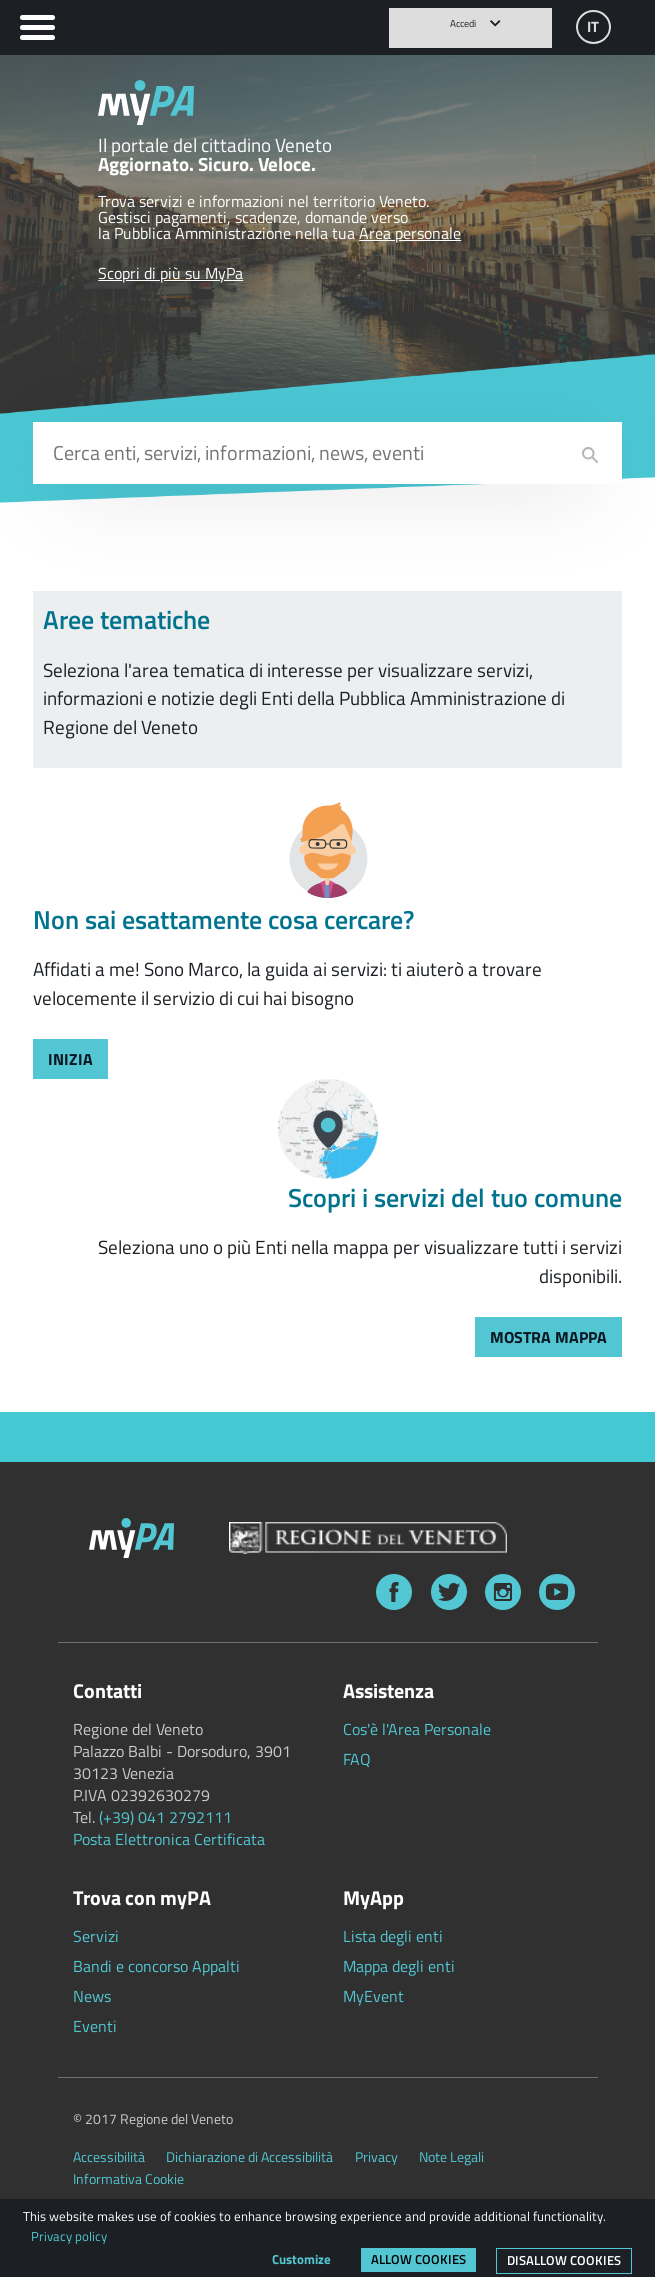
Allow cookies (418, 2259)
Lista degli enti (393, 1936)
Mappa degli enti (399, 1966)
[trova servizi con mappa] (548, 1337)
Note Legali (451, 2157)
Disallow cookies (564, 2260)
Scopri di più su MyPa (170, 273)
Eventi (95, 2026)
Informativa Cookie (128, 2179)
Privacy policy (69, 2236)
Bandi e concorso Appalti (156, 1966)
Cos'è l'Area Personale (417, 1729)
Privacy (376, 2157)
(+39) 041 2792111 (165, 1817)
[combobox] (327, 453)
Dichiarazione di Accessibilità (249, 2157)
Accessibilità (109, 2157)
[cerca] (590, 455)
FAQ (357, 1759)
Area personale (410, 233)
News (92, 1996)
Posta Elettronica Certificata (169, 1839)
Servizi (96, 1936)
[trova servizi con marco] (70, 1059)
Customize (301, 2259)
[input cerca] (328, 453)
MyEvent (373, 1996)
